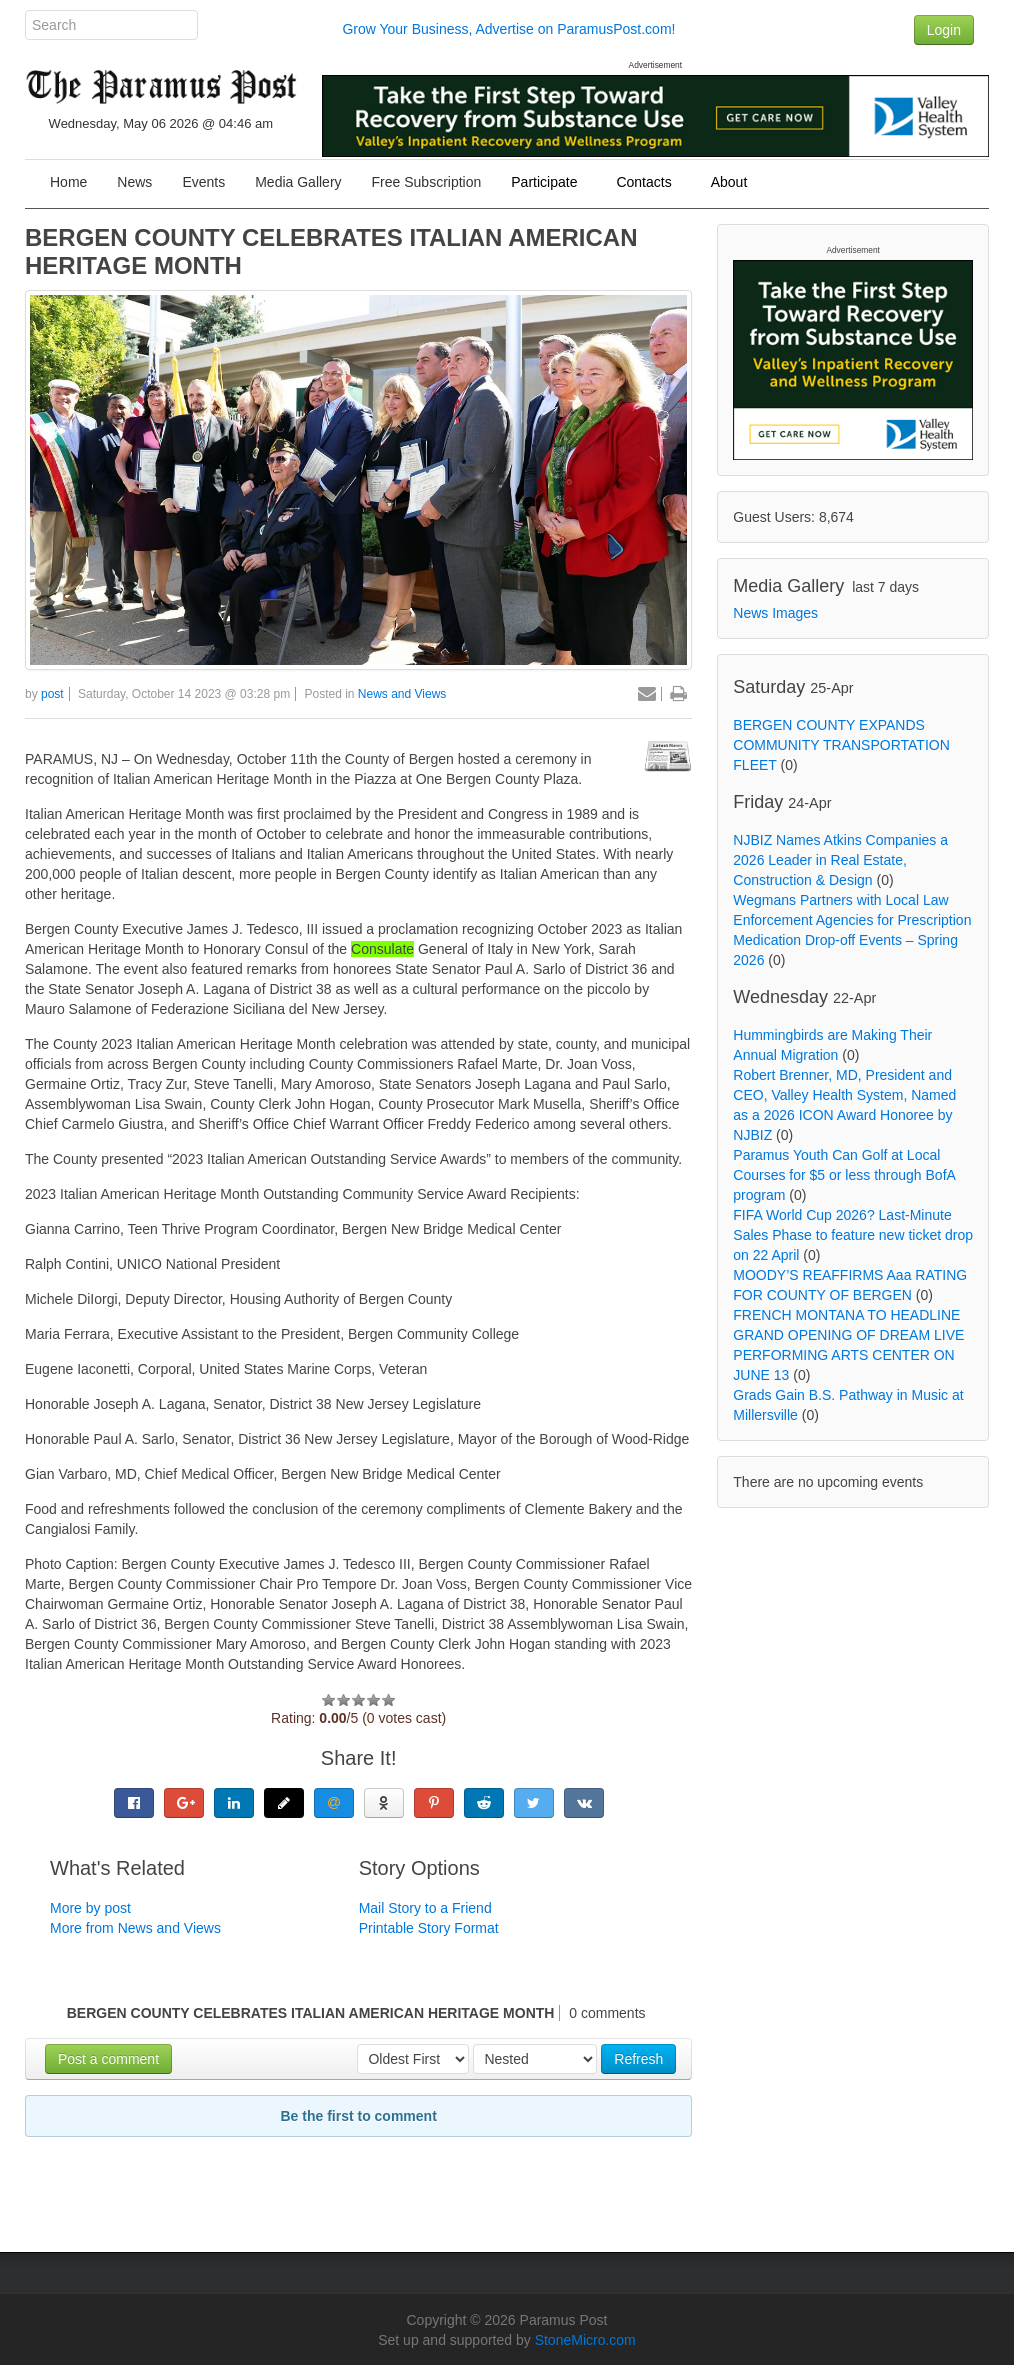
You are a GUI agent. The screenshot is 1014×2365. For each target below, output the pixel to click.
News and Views (402, 694)
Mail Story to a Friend (425, 1908)
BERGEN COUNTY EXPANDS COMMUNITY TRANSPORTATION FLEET (841, 745)
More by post (90, 1908)
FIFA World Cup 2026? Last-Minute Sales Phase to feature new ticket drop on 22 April (853, 1235)
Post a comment (108, 2059)
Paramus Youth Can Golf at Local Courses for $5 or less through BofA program (844, 1175)
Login (944, 30)
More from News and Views (135, 1928)
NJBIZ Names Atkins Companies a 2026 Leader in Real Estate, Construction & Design (840, 860)
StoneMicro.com (585, 2340)
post (52, 694)
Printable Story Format (429, 1928)
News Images (775, 613)
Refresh (638, 2059)
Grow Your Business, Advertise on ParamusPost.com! (508, 29)
